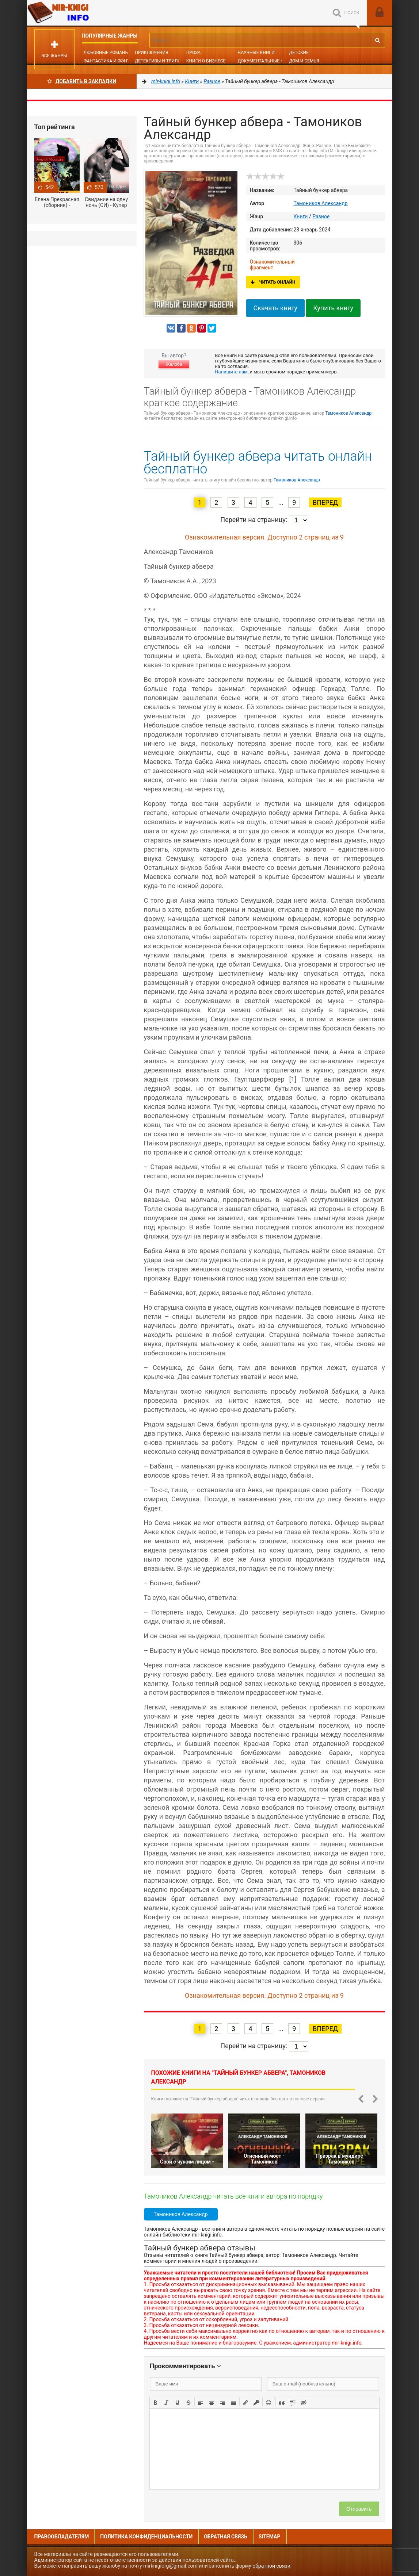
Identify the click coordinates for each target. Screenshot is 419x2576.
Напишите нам (231, 372)
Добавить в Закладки (81, 81)
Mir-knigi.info (82, 13)
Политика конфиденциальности (146, 2536)
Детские (299, 52)
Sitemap (270, 2536)
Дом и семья (304, 61)
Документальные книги (266, 61)
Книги (301, 216)
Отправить (359, 2509)
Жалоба (174, 364)
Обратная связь (225, 2536)
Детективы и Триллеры (162, 61)
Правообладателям (61, 2536)
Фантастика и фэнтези (111, 61)
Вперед (325, 502)
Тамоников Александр (321, 203)
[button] (156, 2402)
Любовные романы (106, 52)
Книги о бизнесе (206, 61)
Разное (321, 216)
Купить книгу (333, 308)
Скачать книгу (275, 308)
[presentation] (155, 2402)
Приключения (151, 52)
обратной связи (271, 2566)
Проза (193, 52)
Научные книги (255, 52)
